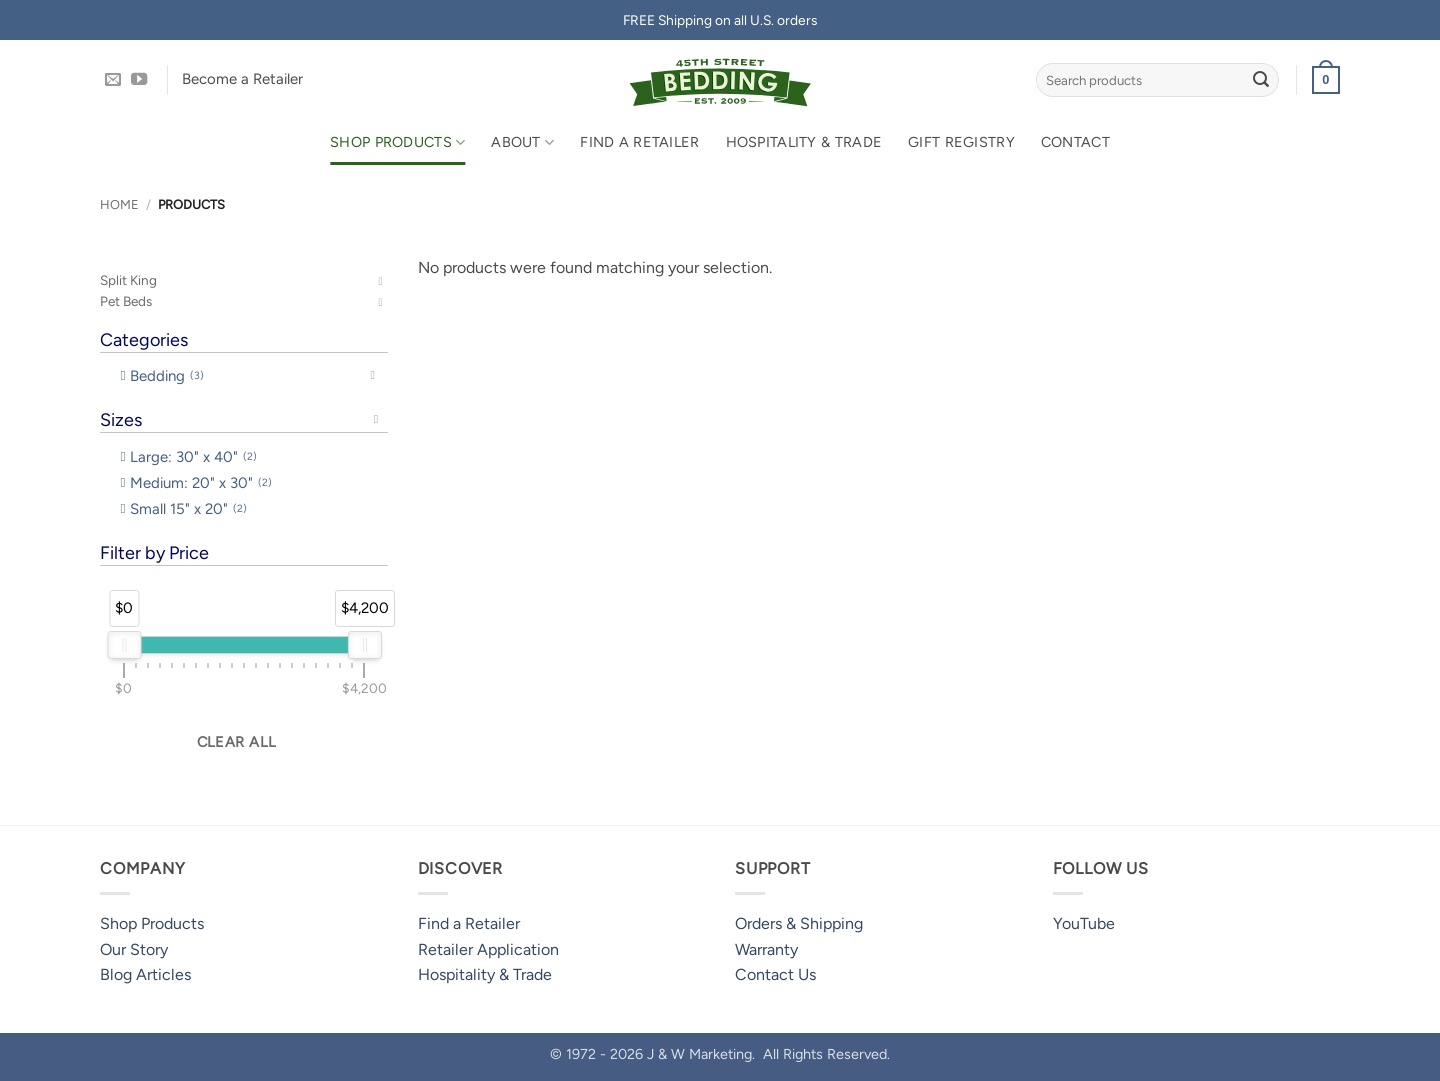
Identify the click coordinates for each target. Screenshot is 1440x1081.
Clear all (237, 742)
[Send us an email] (113, 80)
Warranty (766, 949)
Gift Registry (961, 142)
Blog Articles (145, 974)
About (522, 142)
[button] (1326, 80)
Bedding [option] (167, 376)
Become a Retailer (242, 79)
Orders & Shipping (799, 923)
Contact (1075, 142)
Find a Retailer (639, 142)
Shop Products (397, 142)
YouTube (1084, 923)
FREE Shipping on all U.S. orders (720, 20)
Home (119, 204)
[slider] (124, 645)
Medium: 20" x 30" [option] (201, 483)
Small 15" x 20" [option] (188, 509)
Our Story (134, 949)
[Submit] (1261, 80)
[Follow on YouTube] (139, 80)
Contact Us (775, 974)
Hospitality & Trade (804, 142)
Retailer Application (488, 949)
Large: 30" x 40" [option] (193, 457)
